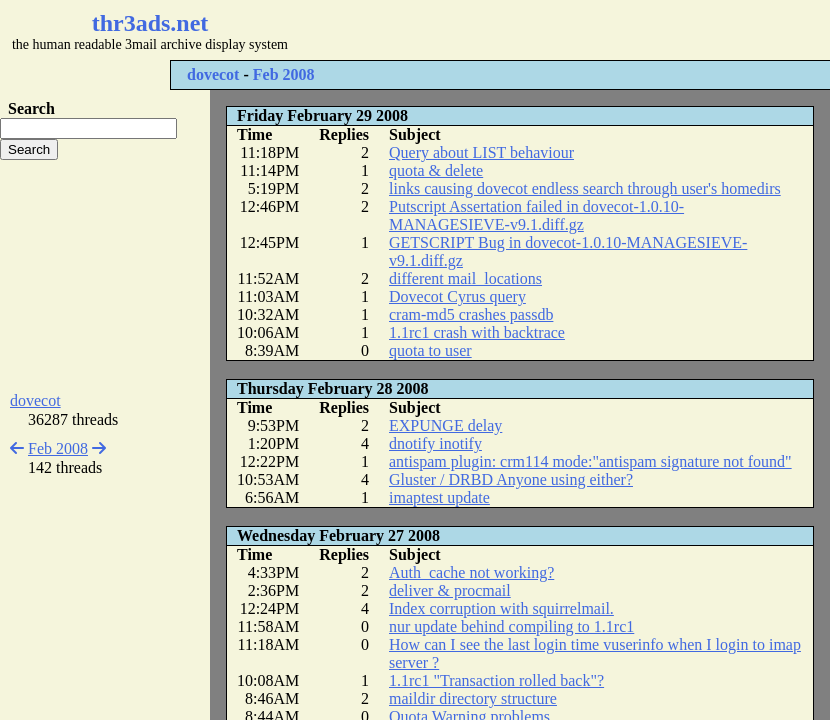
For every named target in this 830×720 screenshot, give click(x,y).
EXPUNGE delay (445, 425)
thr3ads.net (150, 23)
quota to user (430, 350)
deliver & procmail (450, 590)
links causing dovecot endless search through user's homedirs (585, 188)
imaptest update (439, 497)
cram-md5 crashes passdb (471, 314)
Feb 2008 (284, 74)
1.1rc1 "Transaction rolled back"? (496, 680)
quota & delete (436, 170)
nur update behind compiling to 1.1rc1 (511, 626)
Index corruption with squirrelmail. (501, 608)
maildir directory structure (473, 698)
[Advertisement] (105, 276)
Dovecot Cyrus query (457, 296)
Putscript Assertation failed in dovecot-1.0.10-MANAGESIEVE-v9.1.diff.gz (536, 215)
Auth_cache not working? (471, 572)
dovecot (213, 74)
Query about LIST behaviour (481, 152)
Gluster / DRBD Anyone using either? (511, 479)
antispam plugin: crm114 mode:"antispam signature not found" (590, 461)
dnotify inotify (435, 443)
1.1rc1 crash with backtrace (477, 332)
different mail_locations (465, 278)
